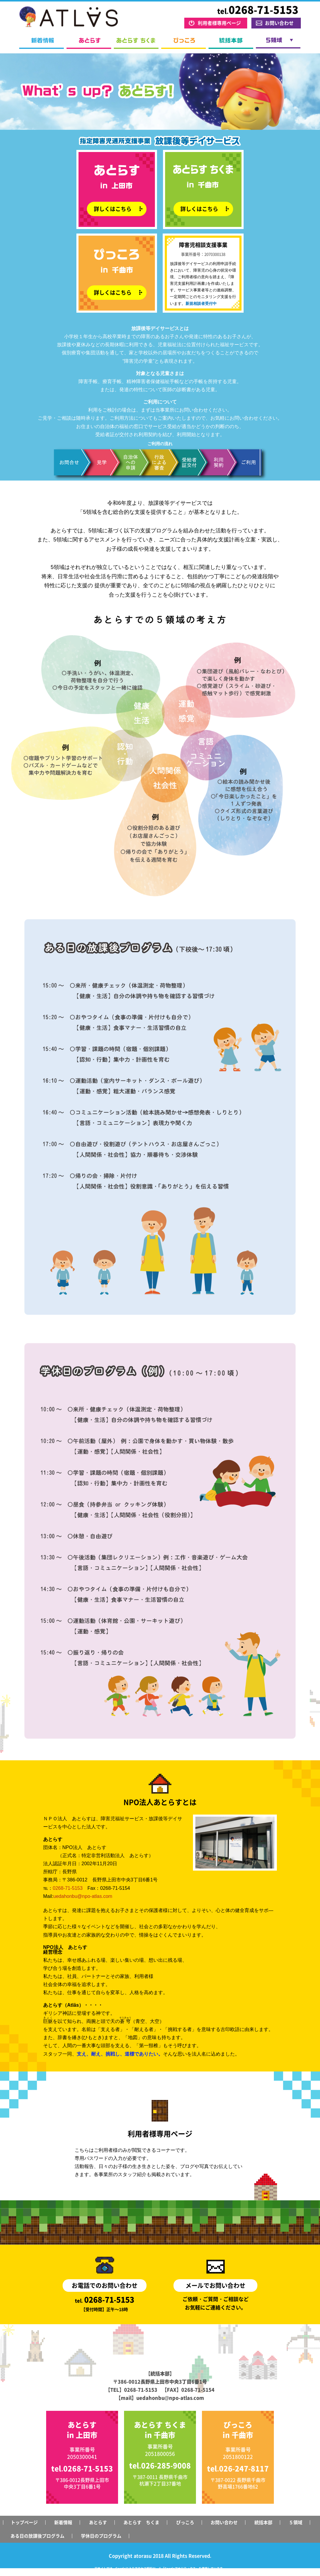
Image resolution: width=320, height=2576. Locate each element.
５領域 (278, 43)
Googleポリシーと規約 (196, 2573)
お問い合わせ (279, 22)
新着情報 (41, 43)
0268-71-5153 (68, 1888)
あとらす (89, 43)
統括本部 (231, 43)
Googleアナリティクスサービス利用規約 (150, 2573)
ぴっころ (183, 43)
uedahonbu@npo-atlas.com (82, 1896)
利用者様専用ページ (219, 22)
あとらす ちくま (136, 43)
